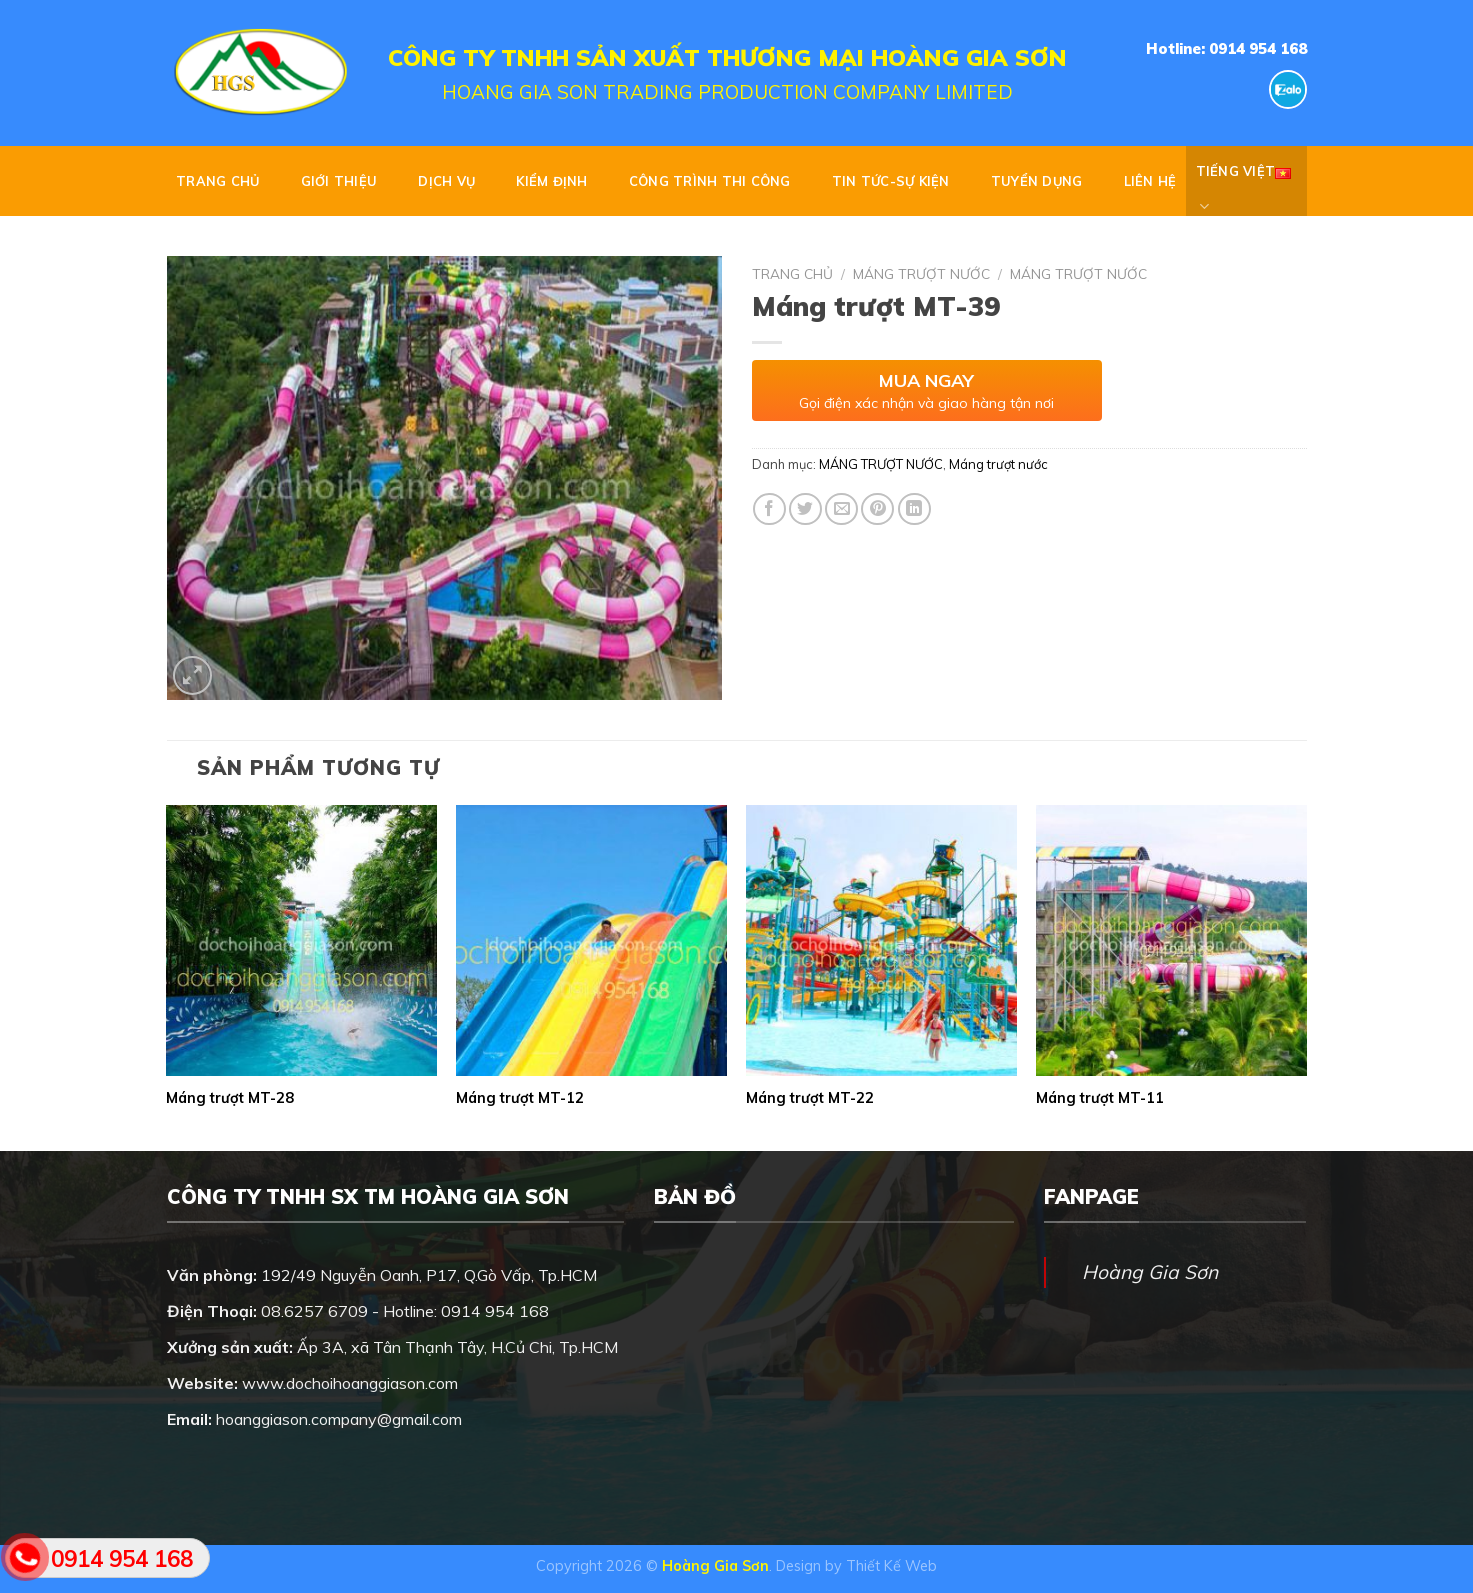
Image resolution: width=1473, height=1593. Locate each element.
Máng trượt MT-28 (230, 1098)
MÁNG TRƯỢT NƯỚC (921, 273)
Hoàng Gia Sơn (1150, 1272)
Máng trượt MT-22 (810, 1098)
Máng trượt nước (1078, 273)
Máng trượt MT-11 (1100, 1098)
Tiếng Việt (1244, 181)
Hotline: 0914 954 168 (1226, 48)
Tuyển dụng (1037, 181)
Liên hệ (1150, 181)
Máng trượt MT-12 (520, 1098)
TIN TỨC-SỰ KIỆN (891, 181)
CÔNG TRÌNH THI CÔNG (710, 181)
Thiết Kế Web (891, 1566)
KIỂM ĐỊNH (551, 181)
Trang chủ (217, 181)
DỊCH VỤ (446, 181)
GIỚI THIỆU (339, 181)
